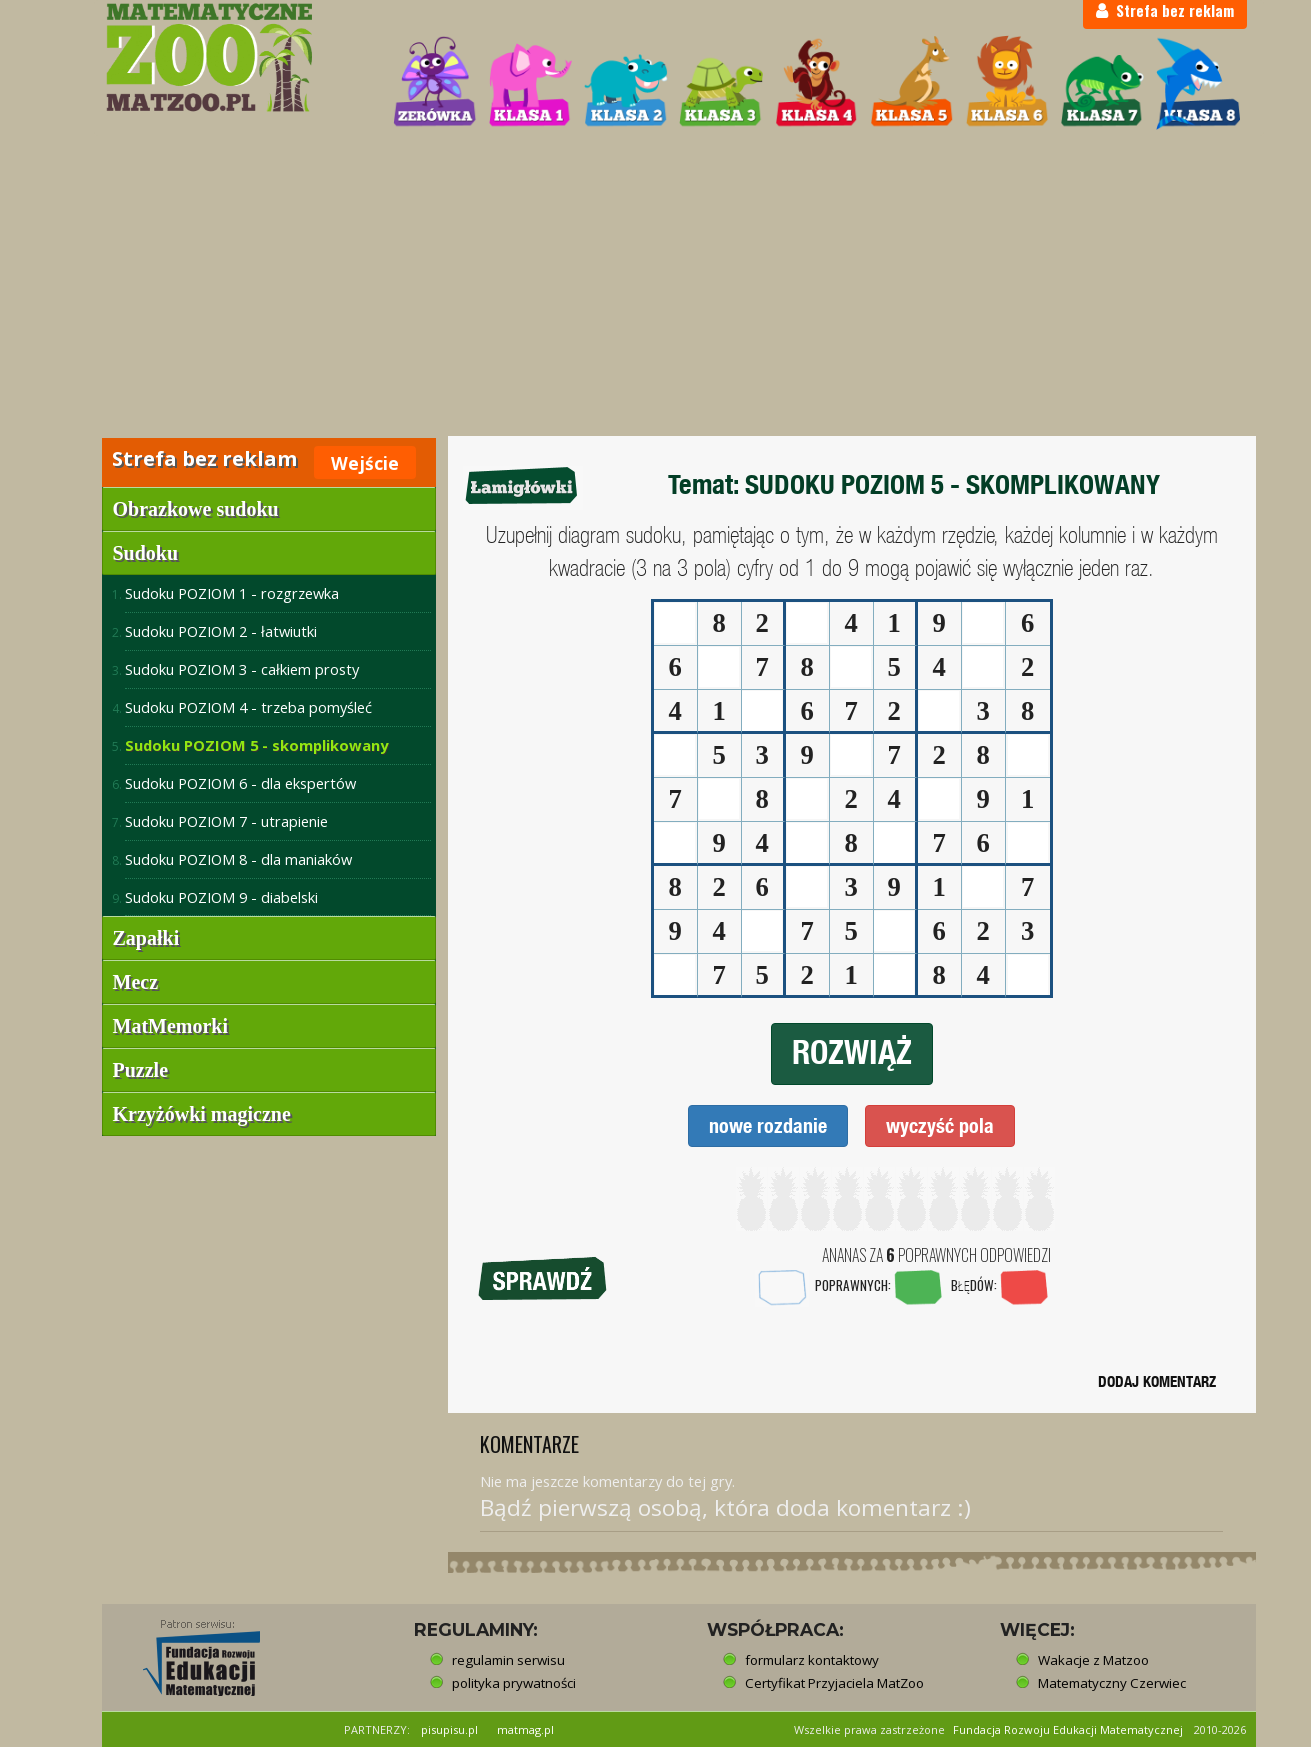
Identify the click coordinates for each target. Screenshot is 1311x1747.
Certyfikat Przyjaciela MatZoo (834, 1683)
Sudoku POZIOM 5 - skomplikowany (256, 745)
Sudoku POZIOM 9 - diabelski (221, 897)
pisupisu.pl (449, 1729)
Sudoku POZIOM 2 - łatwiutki (221, 631)
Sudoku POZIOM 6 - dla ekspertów (240, 783)
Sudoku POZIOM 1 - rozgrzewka (232, 593)
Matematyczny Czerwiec (1112, 1683)
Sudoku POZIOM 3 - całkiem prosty (242, 669)
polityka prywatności (514, 1683)
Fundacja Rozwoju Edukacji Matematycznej (1068, 1729)
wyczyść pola (940, 1125)
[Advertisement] (656, 286)
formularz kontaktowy (812, 1660)
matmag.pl (525, 1729)
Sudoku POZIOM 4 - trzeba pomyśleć (248, 707)
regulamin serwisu (508, 1660)
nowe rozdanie (768, 1125)
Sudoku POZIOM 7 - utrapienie (226, 821)
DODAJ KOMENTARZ (1157, 1381)
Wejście (365, 463)
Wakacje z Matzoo (1093, 1660)
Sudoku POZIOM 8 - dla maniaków (238, 859)
